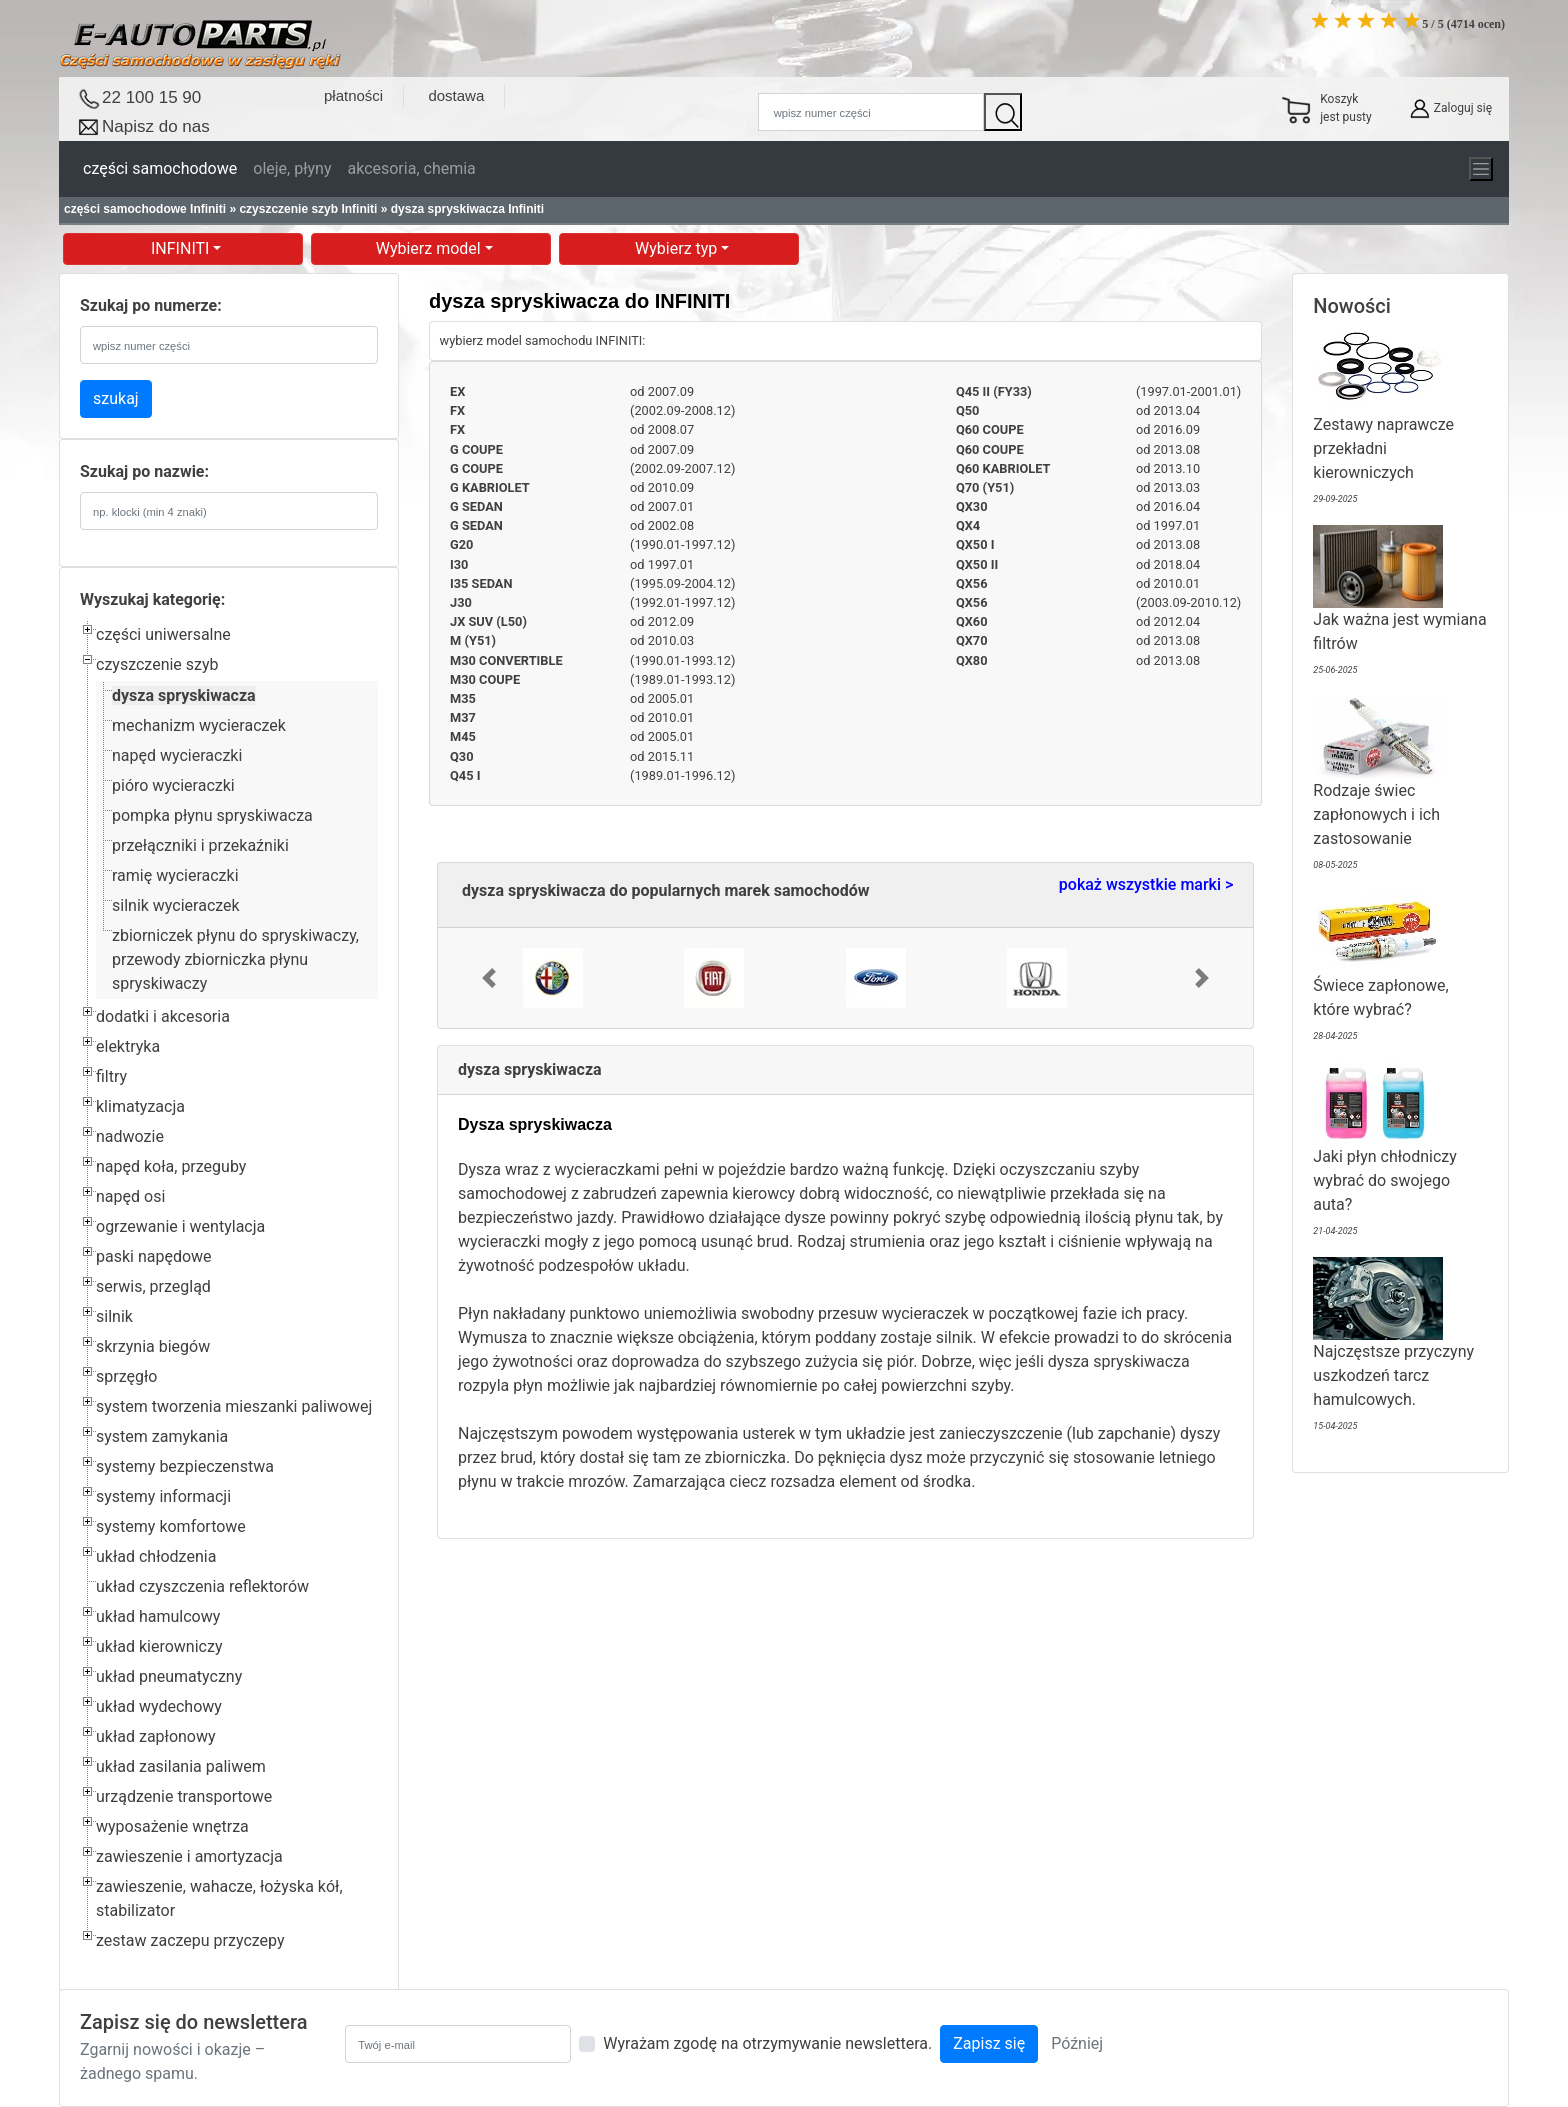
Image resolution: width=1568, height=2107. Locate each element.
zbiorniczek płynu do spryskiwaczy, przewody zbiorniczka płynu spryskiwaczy (235, 959)
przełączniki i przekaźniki (200, 845)
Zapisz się (989, 2043)
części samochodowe (160, 168)
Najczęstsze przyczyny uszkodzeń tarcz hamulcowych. (1393, 1347)
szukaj (116, 398)
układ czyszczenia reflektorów (202, 1586)
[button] (489, 978)
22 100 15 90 (151, 97)
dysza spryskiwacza (184, 695)
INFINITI (182, 248)
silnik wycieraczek (176, 905)
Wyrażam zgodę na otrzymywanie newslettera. (767, 2043)
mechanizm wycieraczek (199, 725)
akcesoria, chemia (411, 168)
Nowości (1352, 306)
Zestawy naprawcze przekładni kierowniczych (1383, 420)
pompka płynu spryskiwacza (212, 815)
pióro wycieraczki (173, 785)
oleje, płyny (292, 168)
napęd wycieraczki (177, 755)
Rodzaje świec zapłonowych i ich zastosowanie (1378, 786)
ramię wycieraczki (175, 875)
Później (1077, 2043)
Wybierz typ (678, 248)
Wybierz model (430, 248)
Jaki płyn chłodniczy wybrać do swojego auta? (1384, 1152)
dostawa (456, 95)
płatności (353, 95)
